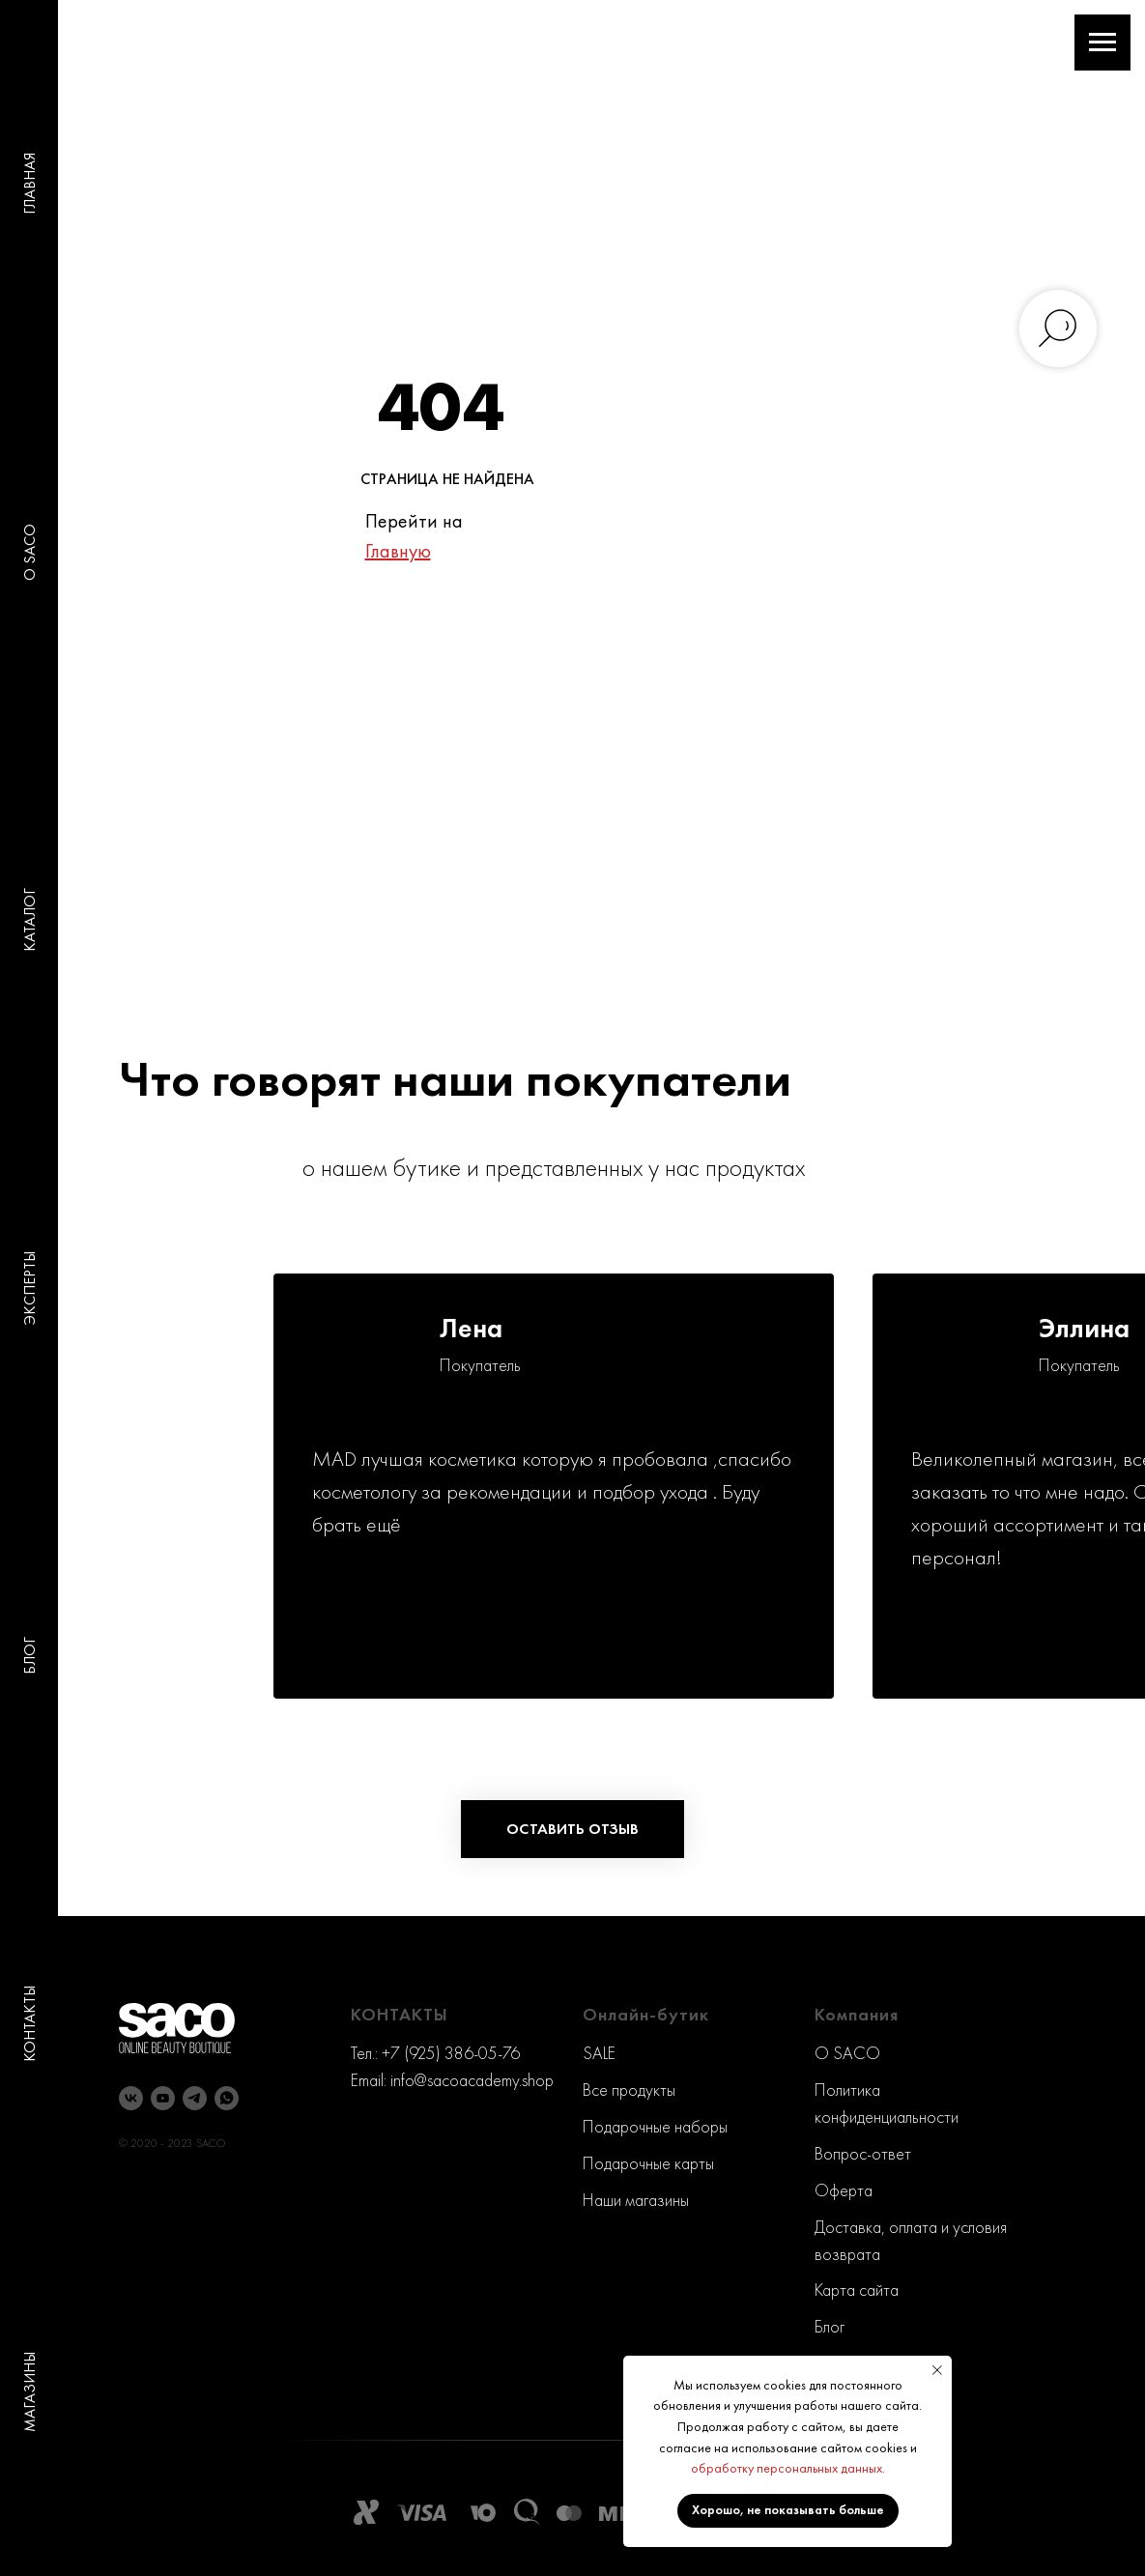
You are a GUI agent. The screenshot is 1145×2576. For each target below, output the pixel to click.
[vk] (131, 2098)
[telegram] (195, 2098)
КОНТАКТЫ (29, 2024)
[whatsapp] (227, 2098)
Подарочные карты (648, 2163)
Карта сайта (857, 2289)
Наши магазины (636, 2200)
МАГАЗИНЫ (29, 2392)
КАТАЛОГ (29, 920)
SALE (599, 2053)
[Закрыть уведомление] (937, 2370)
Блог (829, 2326)
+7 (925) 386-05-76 (451, 2053)
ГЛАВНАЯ (29, 184)
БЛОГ (29, 1655)
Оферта (844, 2190)
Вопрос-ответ (863, 2153)
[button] (572, 1829)
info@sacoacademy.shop (472, 2080)
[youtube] (163, 2098)
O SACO (29, 552)
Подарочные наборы (655, 2126)
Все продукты (629, 2089)
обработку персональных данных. (788, 2467)
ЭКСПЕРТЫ (29, 1288)
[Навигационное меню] (1102, 42)
